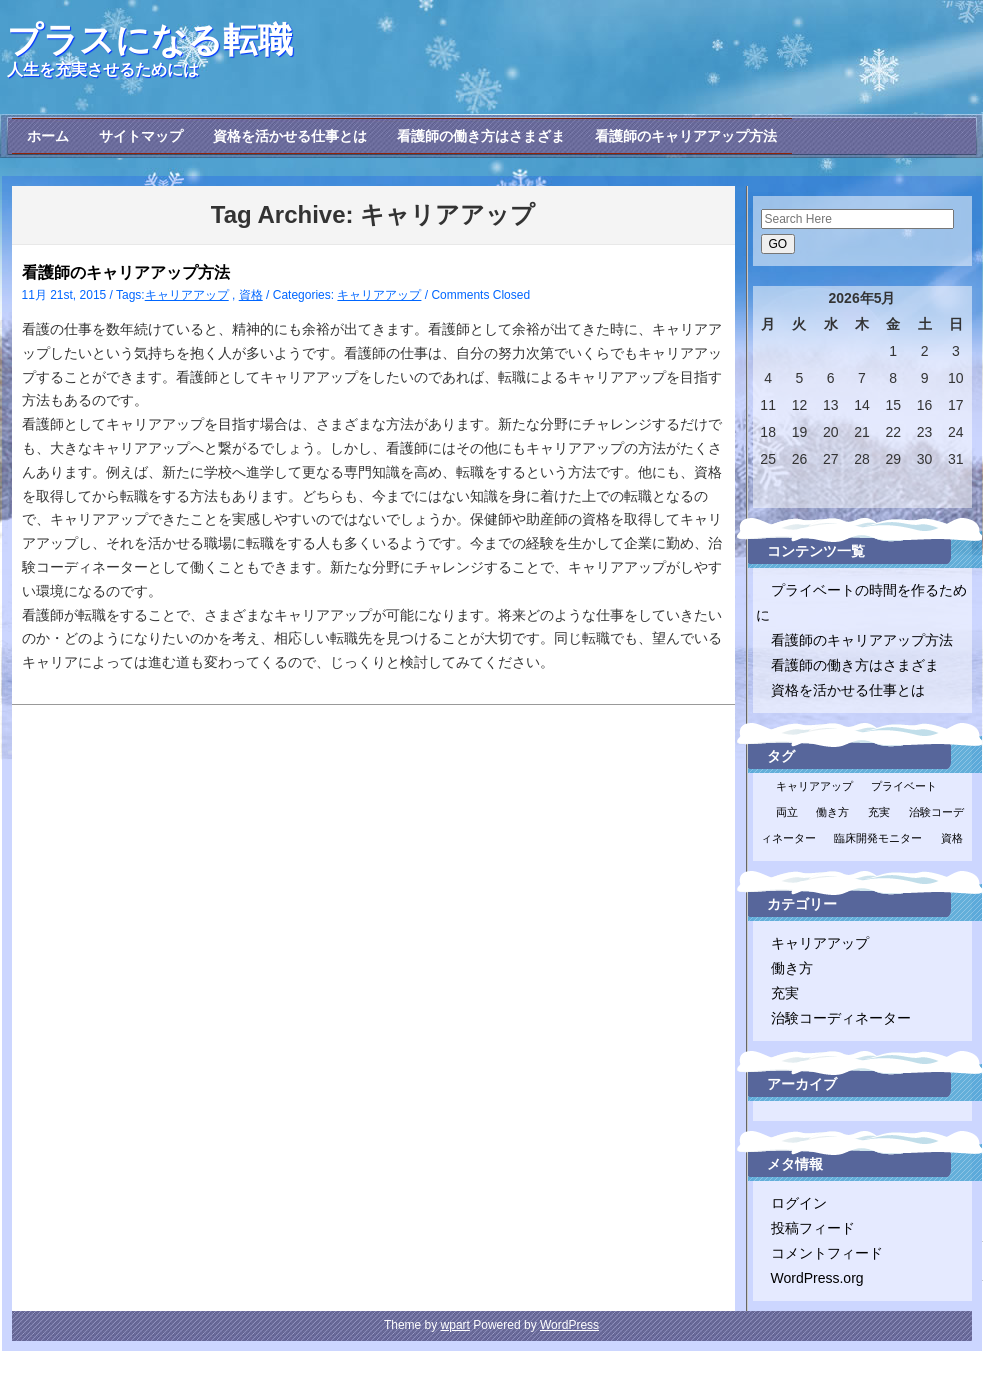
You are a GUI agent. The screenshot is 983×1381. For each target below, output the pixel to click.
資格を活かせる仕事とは (290, 136)
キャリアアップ (187, 295)
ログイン (799, 1203)
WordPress (569, 1325)
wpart (455, 1325)
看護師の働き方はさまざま (481, 136)
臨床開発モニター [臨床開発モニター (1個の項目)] (878, 838)
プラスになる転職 (150, 39)
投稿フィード (813, 1228)
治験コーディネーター (841, 1018)
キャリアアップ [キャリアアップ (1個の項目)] (814, 786)
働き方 (792, 968)
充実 (785, 993)
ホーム (48, 136)
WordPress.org (817, 1278)
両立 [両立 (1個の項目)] (787, 812)
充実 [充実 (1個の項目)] (879, 812)
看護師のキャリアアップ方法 (686, 136)
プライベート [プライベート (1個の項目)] (904, 786)
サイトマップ (141, 136)
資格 (251, 295)
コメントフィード (827, 1253)
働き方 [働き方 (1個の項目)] (832, 812)
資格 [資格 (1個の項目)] (952, 838)
